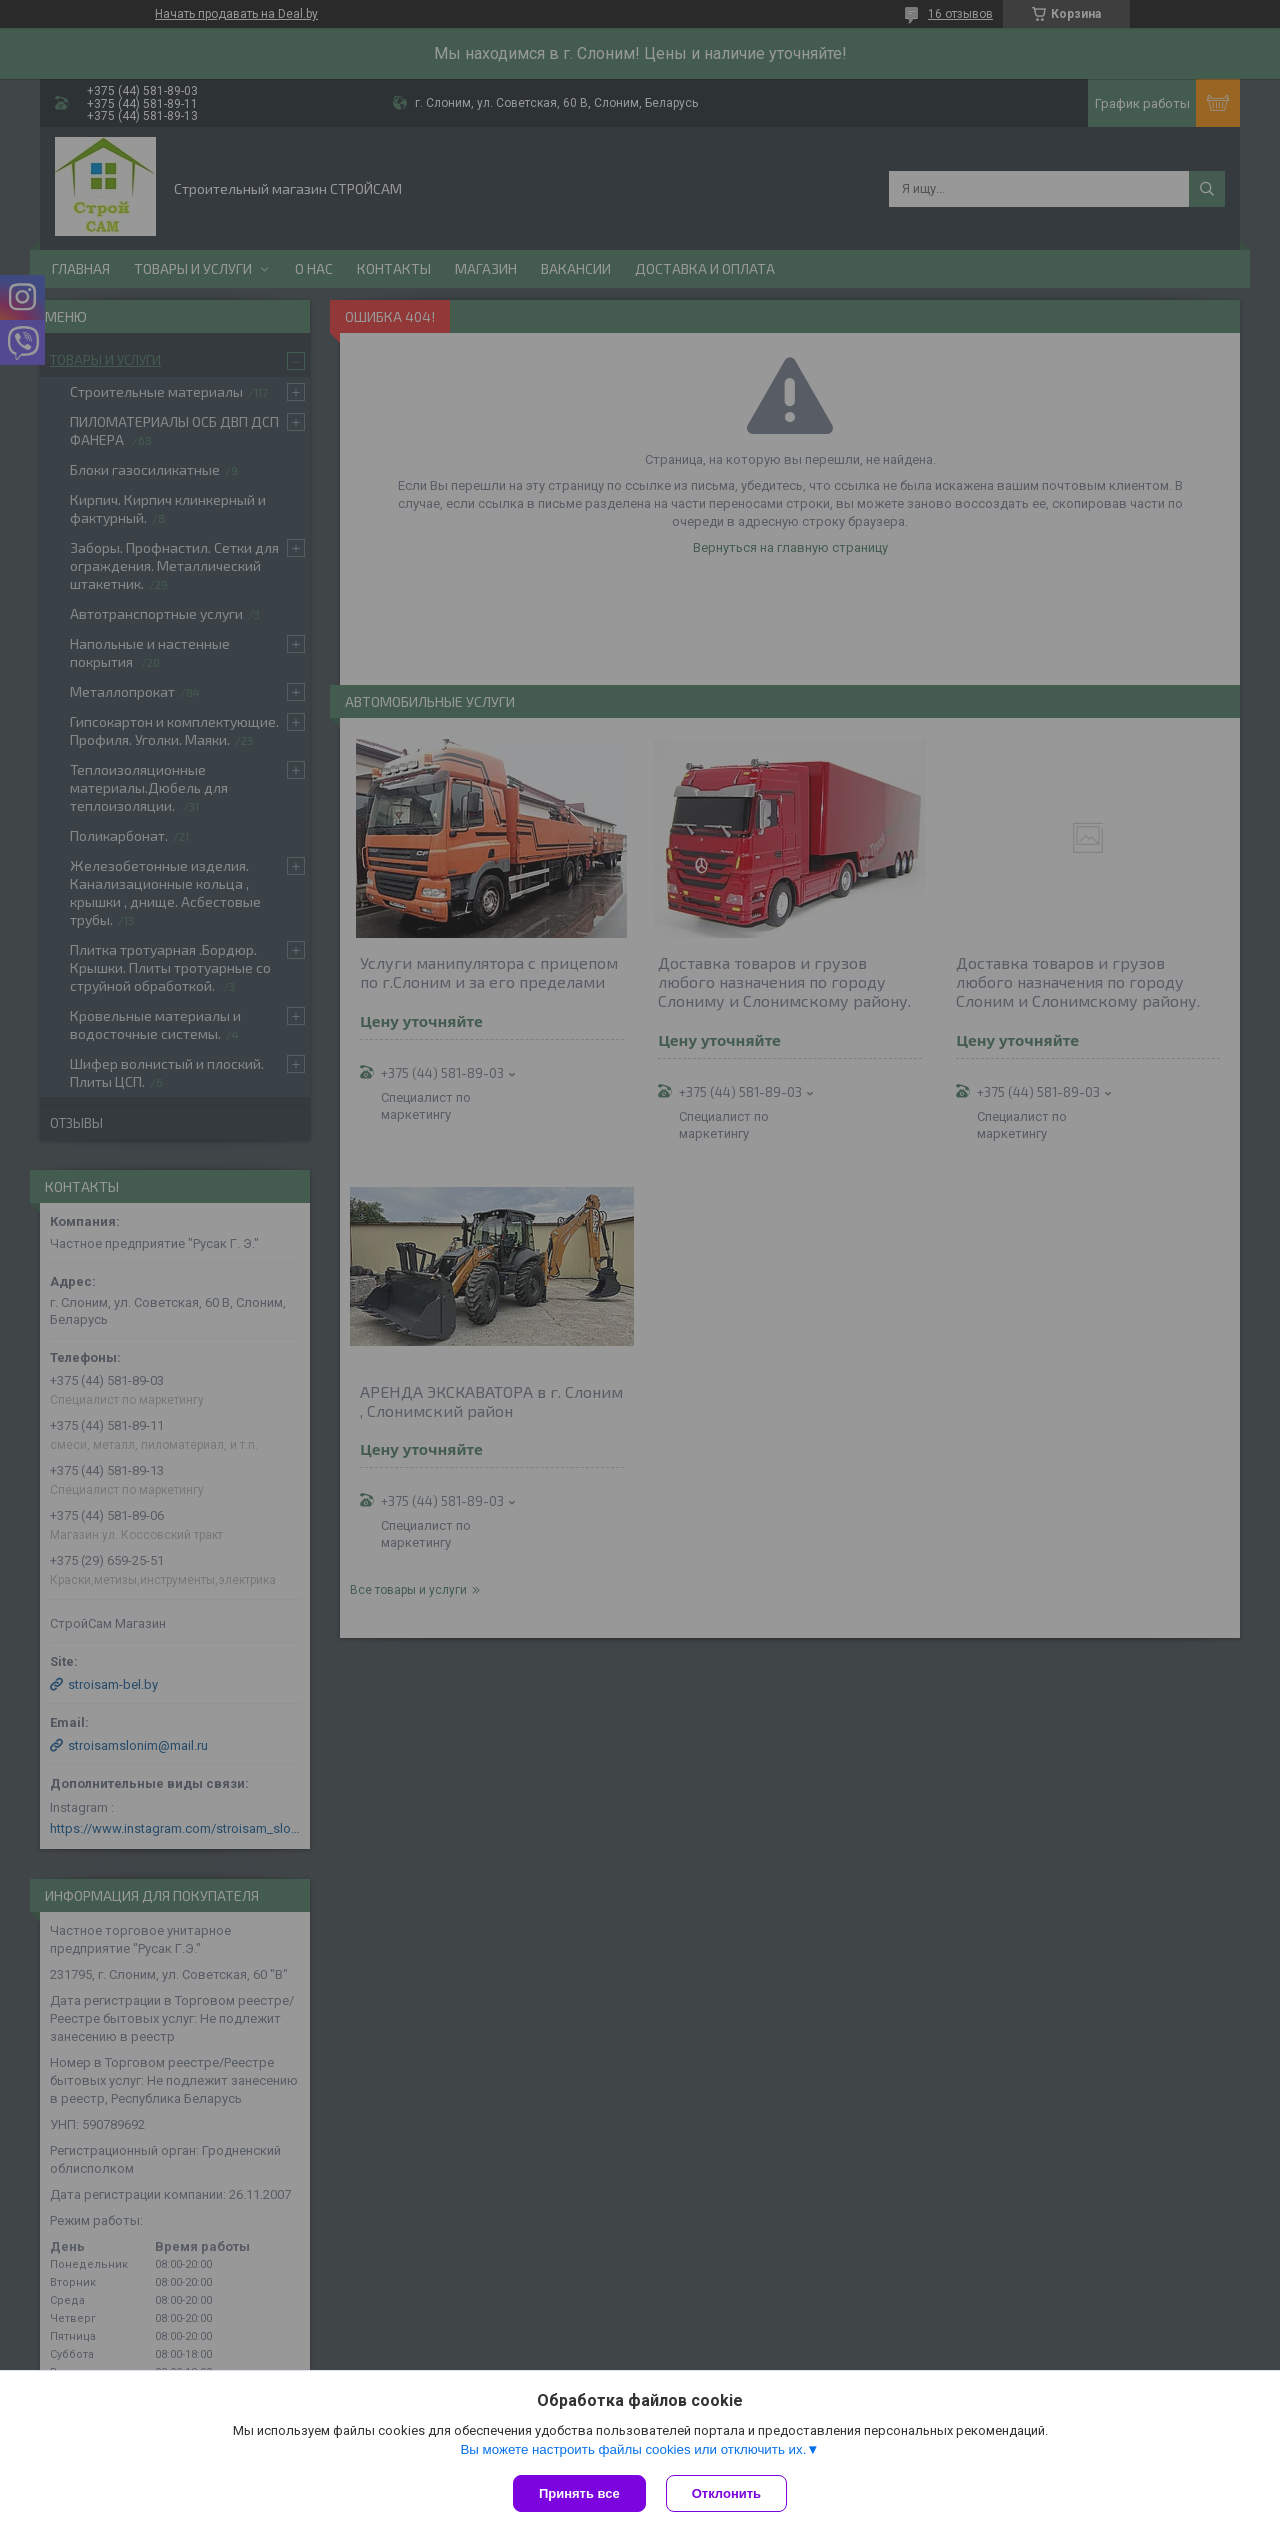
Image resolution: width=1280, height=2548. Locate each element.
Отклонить (726, 2493)
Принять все (579, 2493)
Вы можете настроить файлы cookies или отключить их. (633, 2449)
